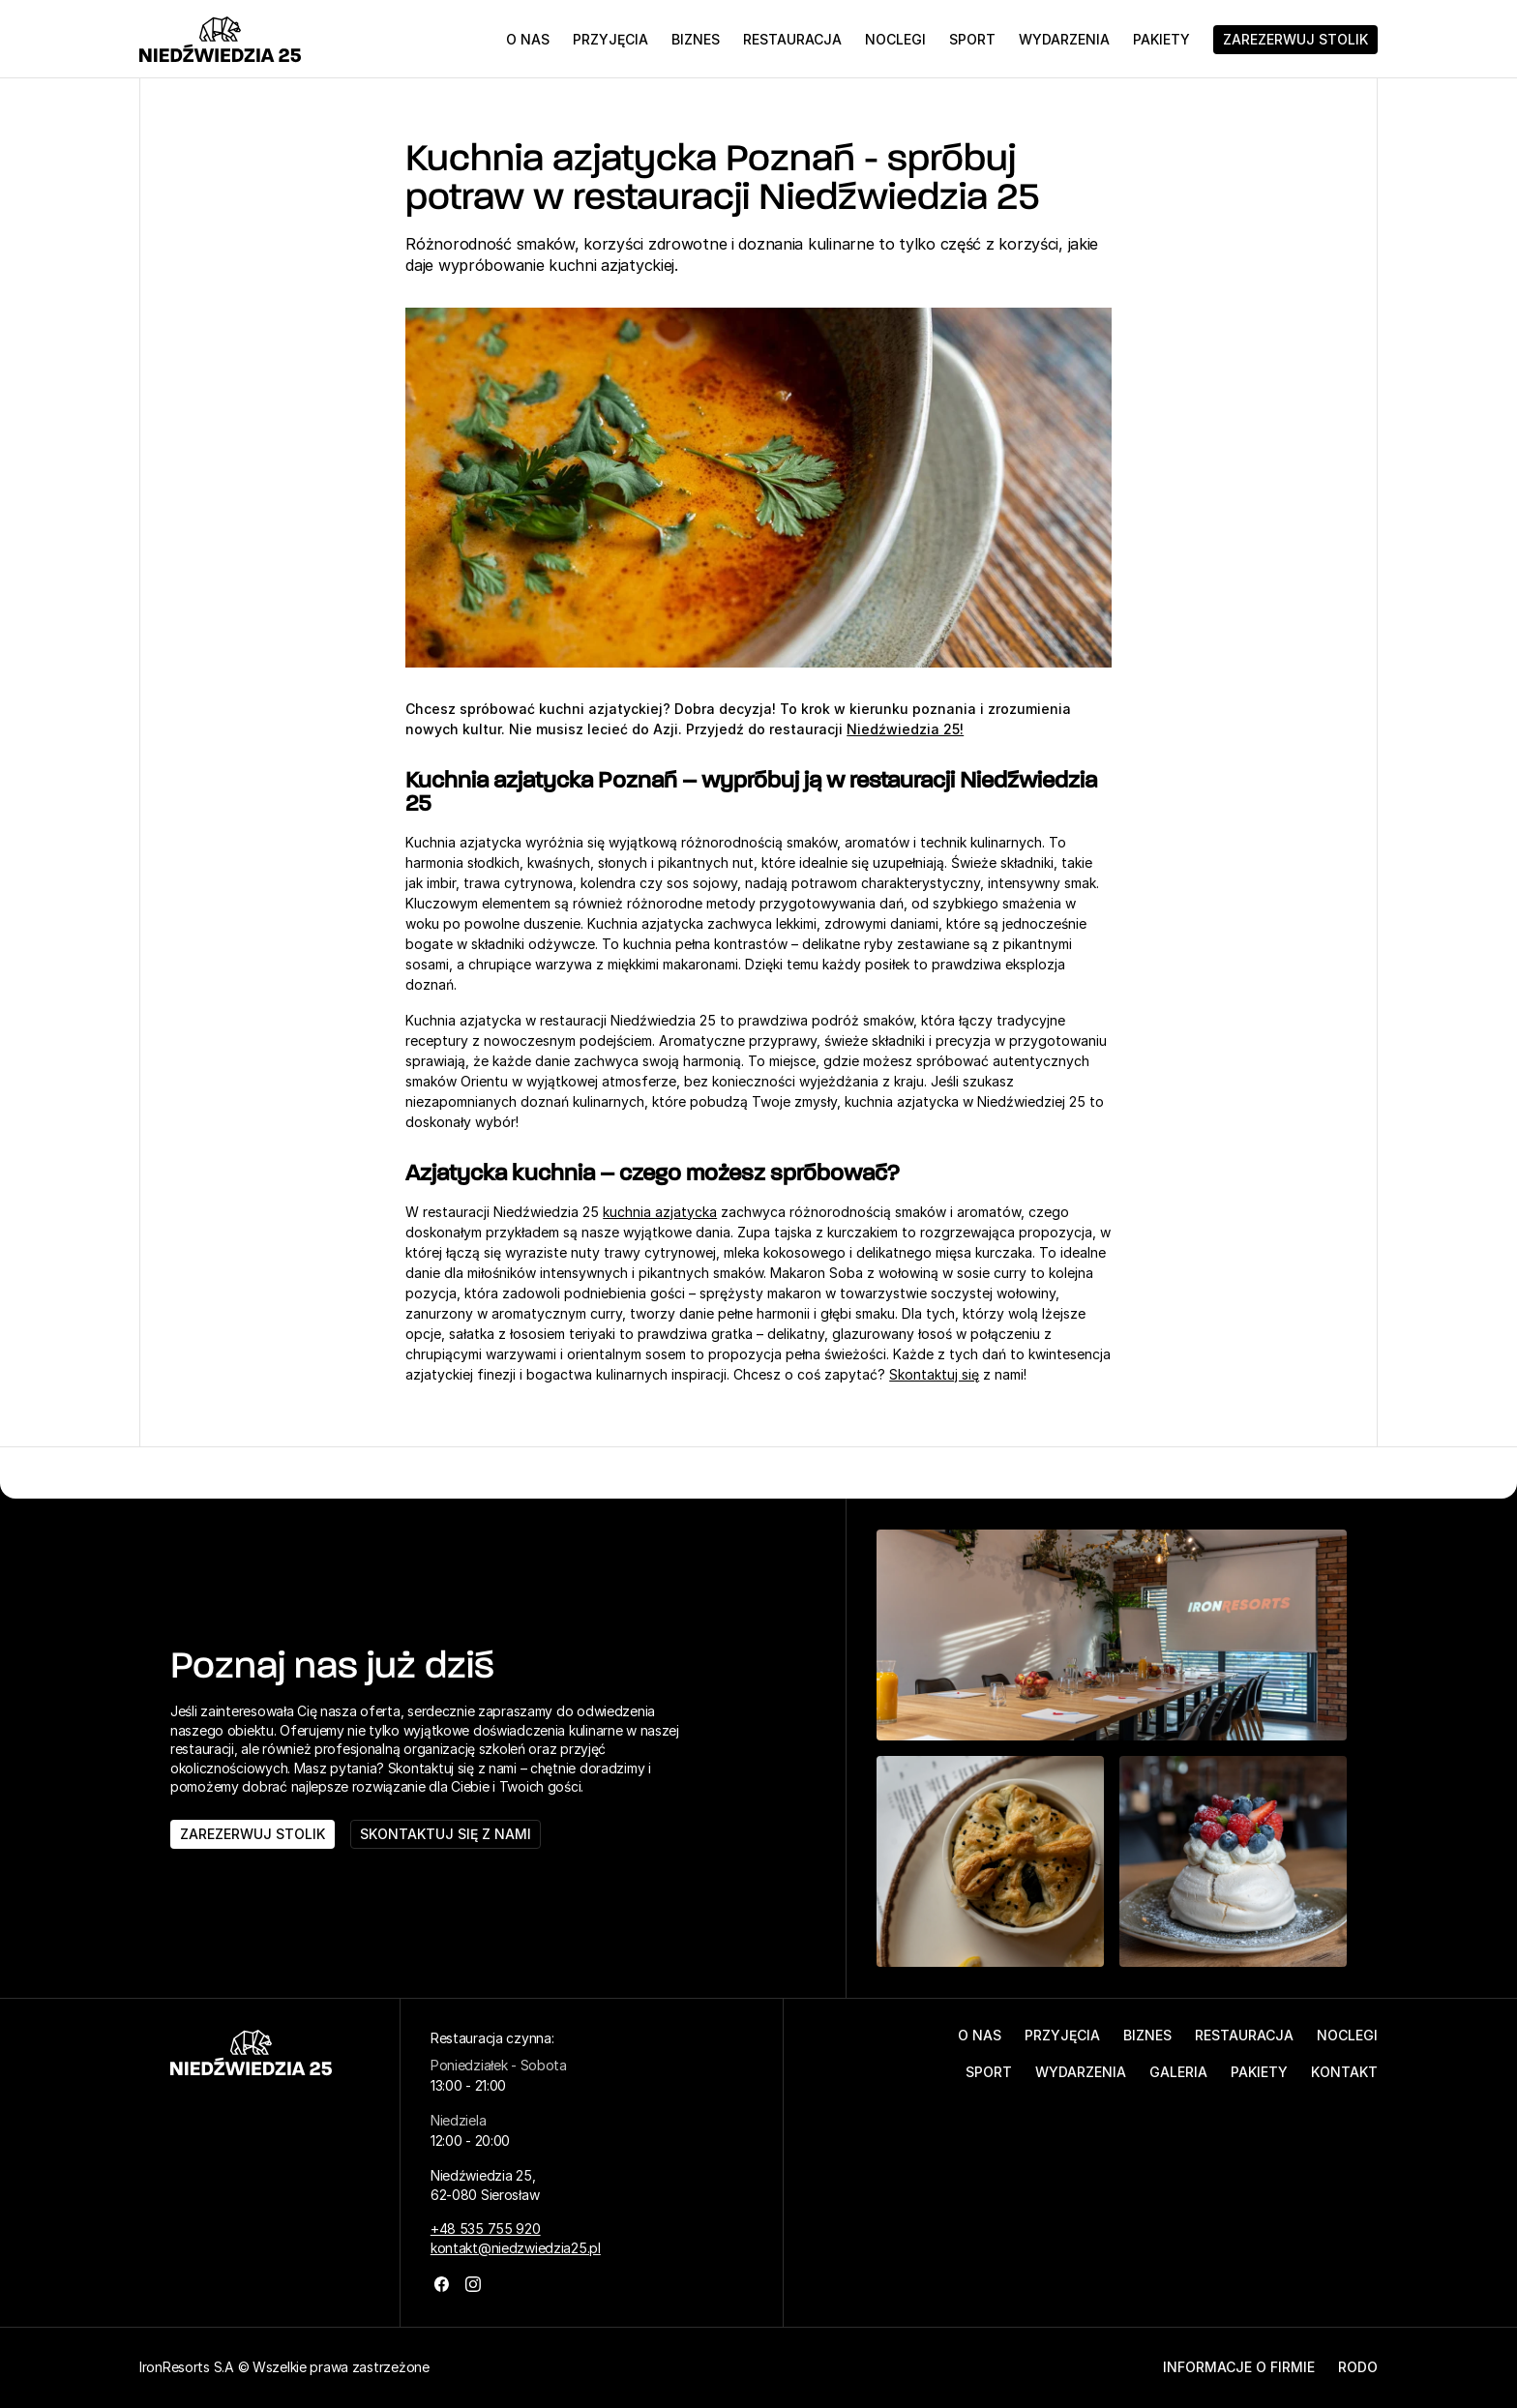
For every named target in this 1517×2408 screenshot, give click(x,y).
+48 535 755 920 (486, 2228)
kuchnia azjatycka (660, 1212)
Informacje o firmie (1239, 2367)
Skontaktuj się (934, 1374)
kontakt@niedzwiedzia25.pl (516, 2248)
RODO (1358, 2367)
